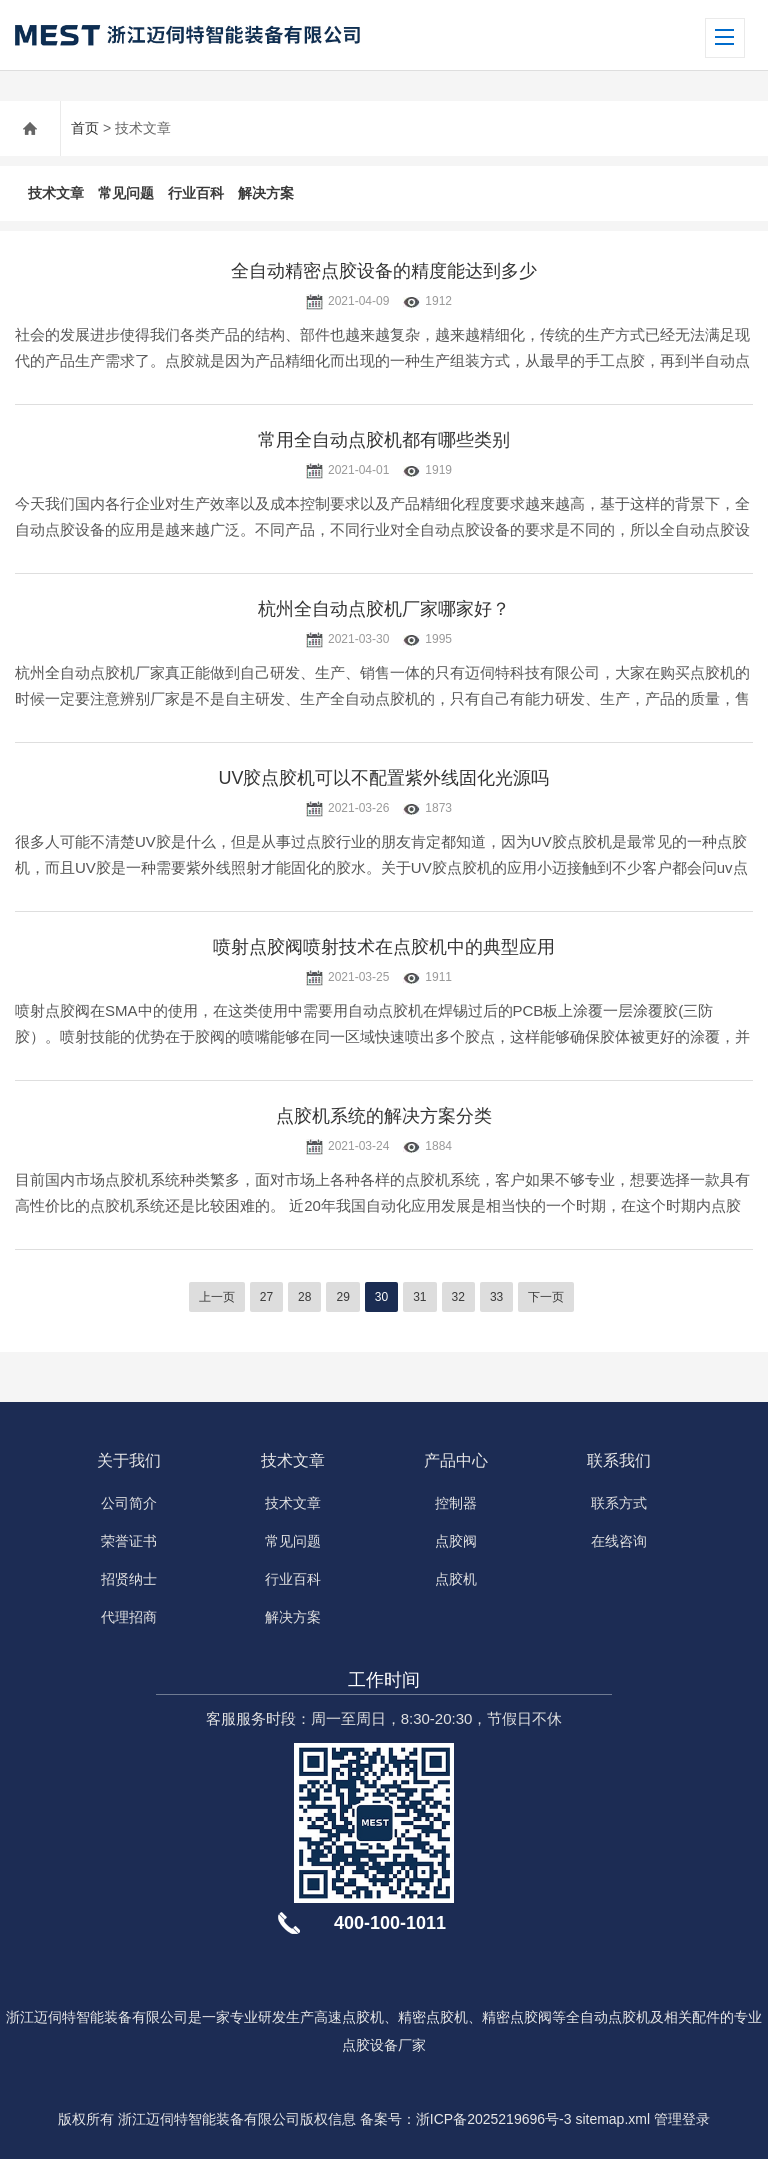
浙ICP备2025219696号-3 (494, 2119)
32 (458, 1297)
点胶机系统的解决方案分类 (384, 1116)
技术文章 (56, 193)
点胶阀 (456, 1541)
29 (342, 1297)
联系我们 (619, 1460)
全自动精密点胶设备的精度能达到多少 (384, 271)
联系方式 (619, 1503)
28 (304, 1297)
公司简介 (129, 1503)
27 (266, 1297)
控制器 (456, 1503)
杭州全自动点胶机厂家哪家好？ (384, 609)
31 (419, 1297)
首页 (85, 128)
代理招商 (129, 1617)
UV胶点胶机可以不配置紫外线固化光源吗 (383, 778)
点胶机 (456, 1579)
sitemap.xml (612, 2119)
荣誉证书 (129, 1541)
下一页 (546, 1297)
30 (381, 1297)
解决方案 (266, 193)
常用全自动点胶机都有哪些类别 (384, 440)
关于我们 (129, 1460)
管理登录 (682, 2119)
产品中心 (456, 1460)
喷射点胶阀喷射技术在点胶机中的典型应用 (384, 947)
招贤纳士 (129, 1579)
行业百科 (196, 193)
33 (496, 1297)
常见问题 (126, 193)
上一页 (217, 1297)
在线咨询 (619, 1541)
